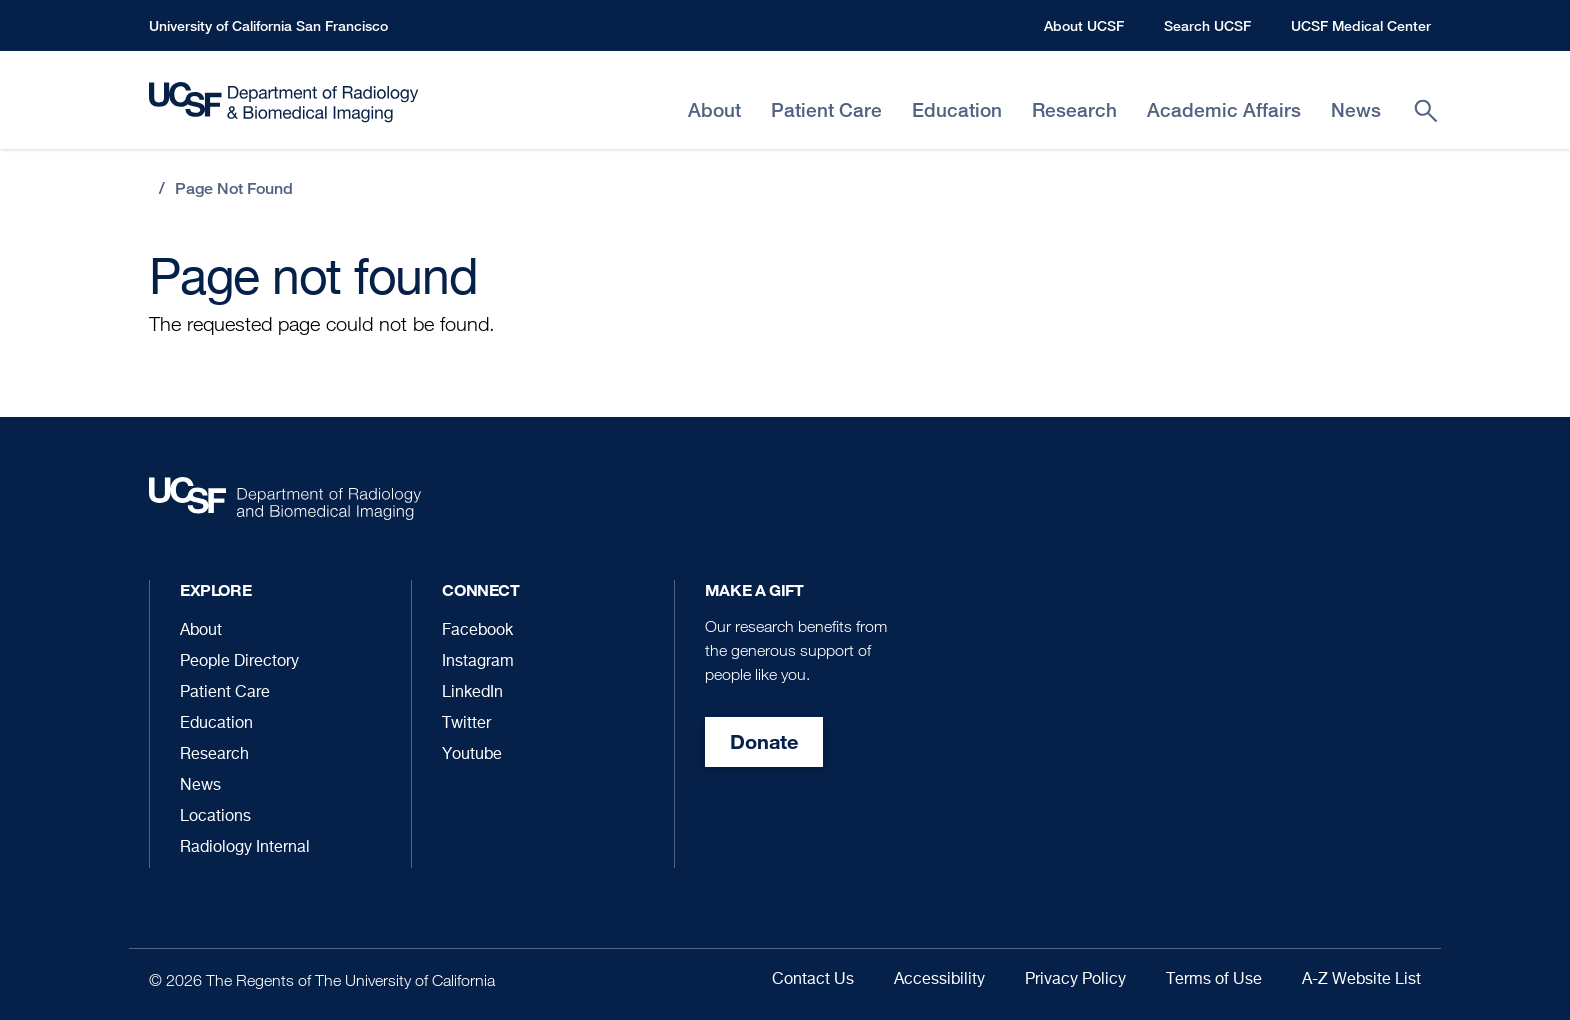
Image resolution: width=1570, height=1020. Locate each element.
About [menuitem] (714, 110)
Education (216, 724)
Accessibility (939, 980)
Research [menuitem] (1074, 110)
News (200, 786)
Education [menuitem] (957, 110)
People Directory (239, 662)
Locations (215, 817)
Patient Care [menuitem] (826, 110)
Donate (764, 741)
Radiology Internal (245, 848)
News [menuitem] (1356, 110)
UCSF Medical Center (1361, 25)
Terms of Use (1214, 980)
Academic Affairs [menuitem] (1224, 110)
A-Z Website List (1361, 980)
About (201, 631)
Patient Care (225, 693)
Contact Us (813, 980)
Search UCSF (1207, 25)
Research (214, 755)
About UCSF (1084, 25)
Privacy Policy (1075, 980)
